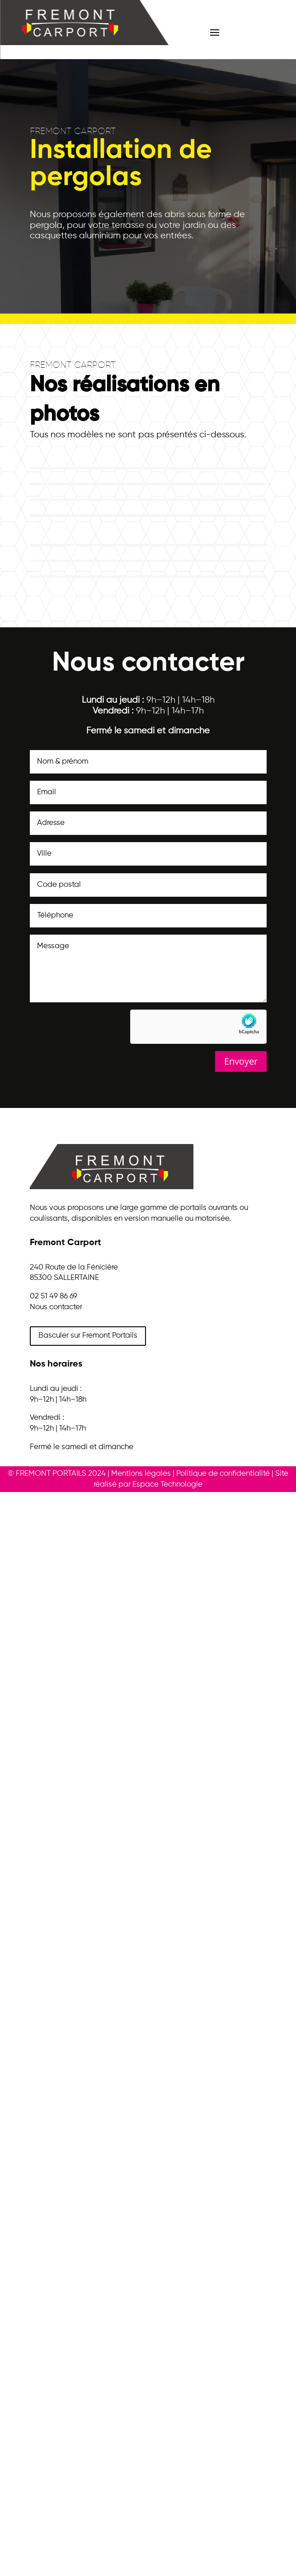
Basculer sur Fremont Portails (87, 1335)
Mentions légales (141, 1474)
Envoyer (241, 1061)
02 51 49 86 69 (53, 1296)
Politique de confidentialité (223, 1474)
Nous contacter (56, 1307)
